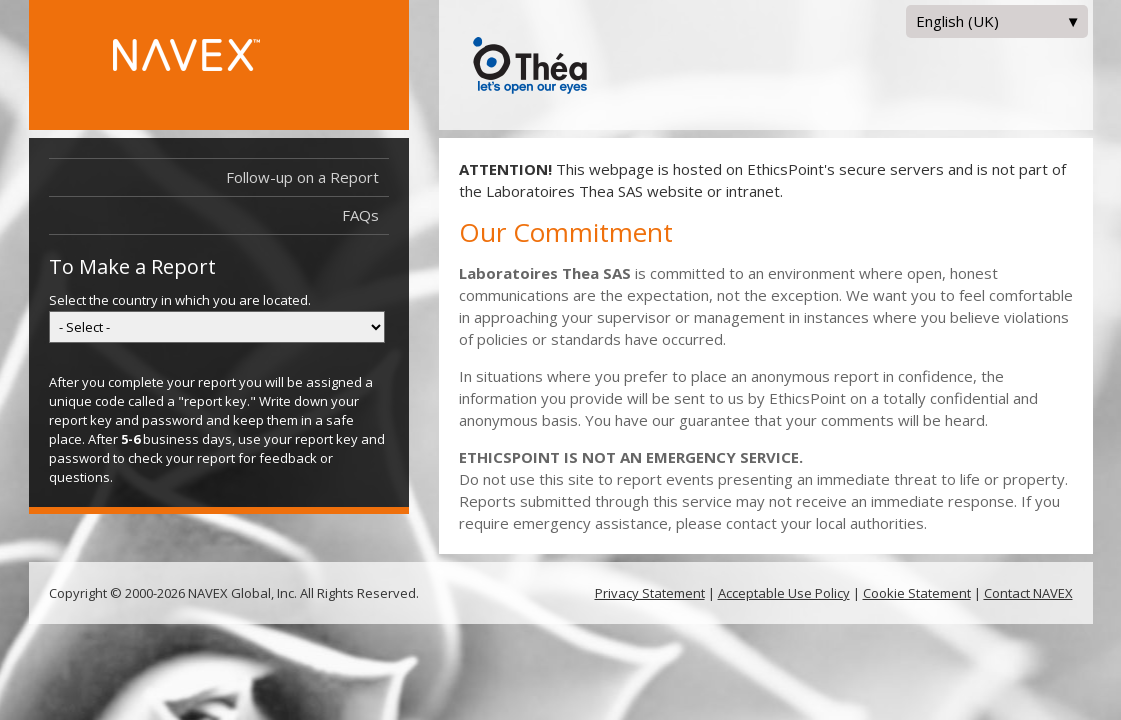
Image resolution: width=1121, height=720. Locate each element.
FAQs (360, 215)
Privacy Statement (650, 593)
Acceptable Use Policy (784, 593)
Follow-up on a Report (307, 177)
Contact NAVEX (1028, 593)
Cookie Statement (917, 593)
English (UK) (997, 24)
